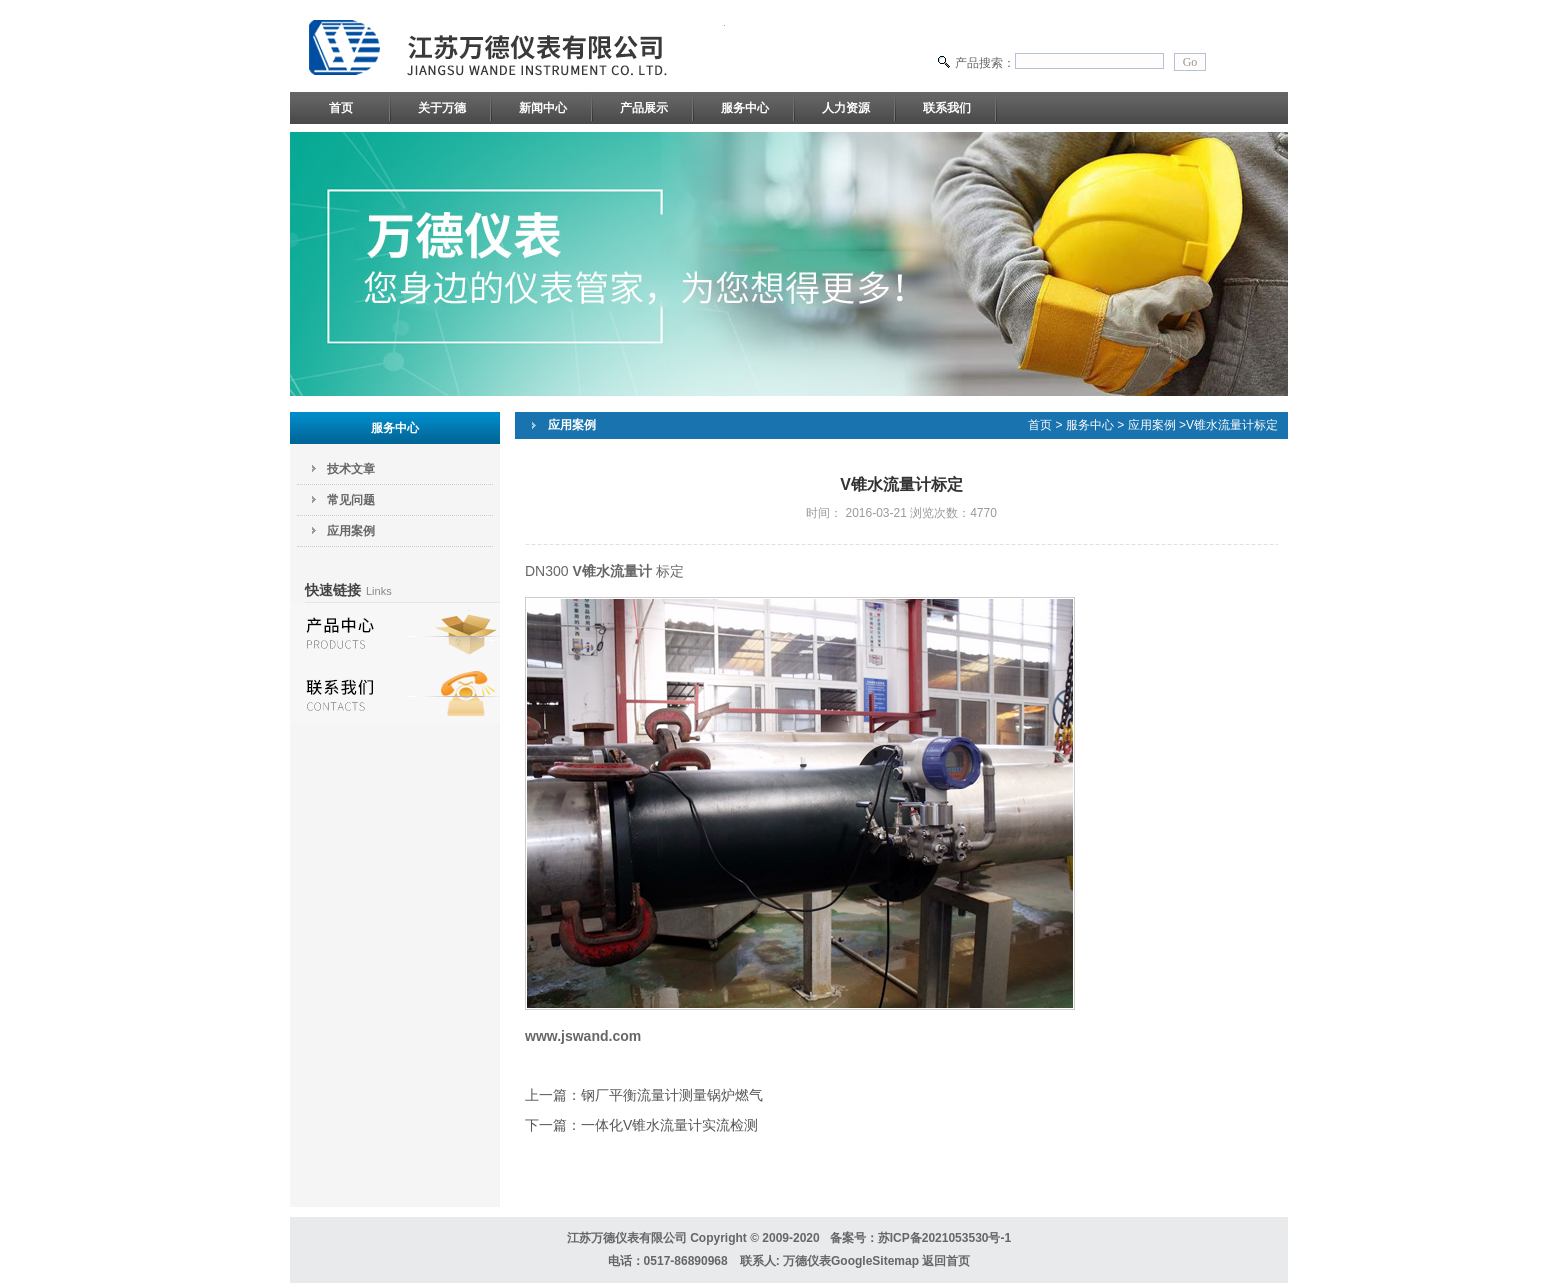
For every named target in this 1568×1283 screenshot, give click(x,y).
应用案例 (351, 531)
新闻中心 (543, 108)
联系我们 (947, 108)
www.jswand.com (583, 1036)
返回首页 (946, 1261)
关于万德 (442, 108)
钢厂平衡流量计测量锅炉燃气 (672, 1095)
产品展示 (644, 108)
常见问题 (351, 500)
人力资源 (846, 108)
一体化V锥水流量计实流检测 (669, 1125)
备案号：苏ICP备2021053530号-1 (920, 1238)
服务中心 (745, 108)
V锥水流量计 (611, 571)
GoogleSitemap (875, 1261)
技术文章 (351, 469)
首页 (341, 108)
